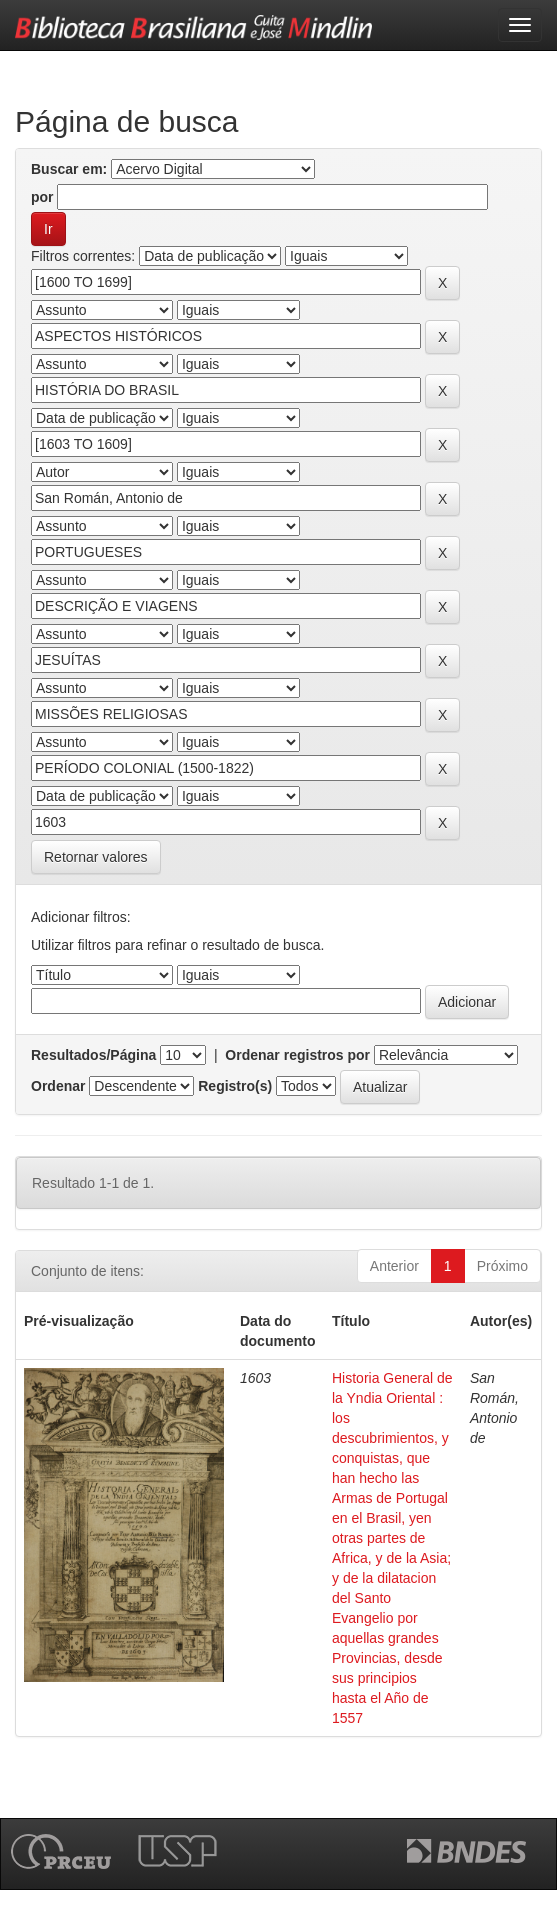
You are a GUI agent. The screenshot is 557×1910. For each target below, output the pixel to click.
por (42, 197)
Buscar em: (69, 169)
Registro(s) (235, 1086)
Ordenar (58, 1086)
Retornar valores (96, 857)
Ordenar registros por (297, 1055)
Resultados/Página (93, 1055)
